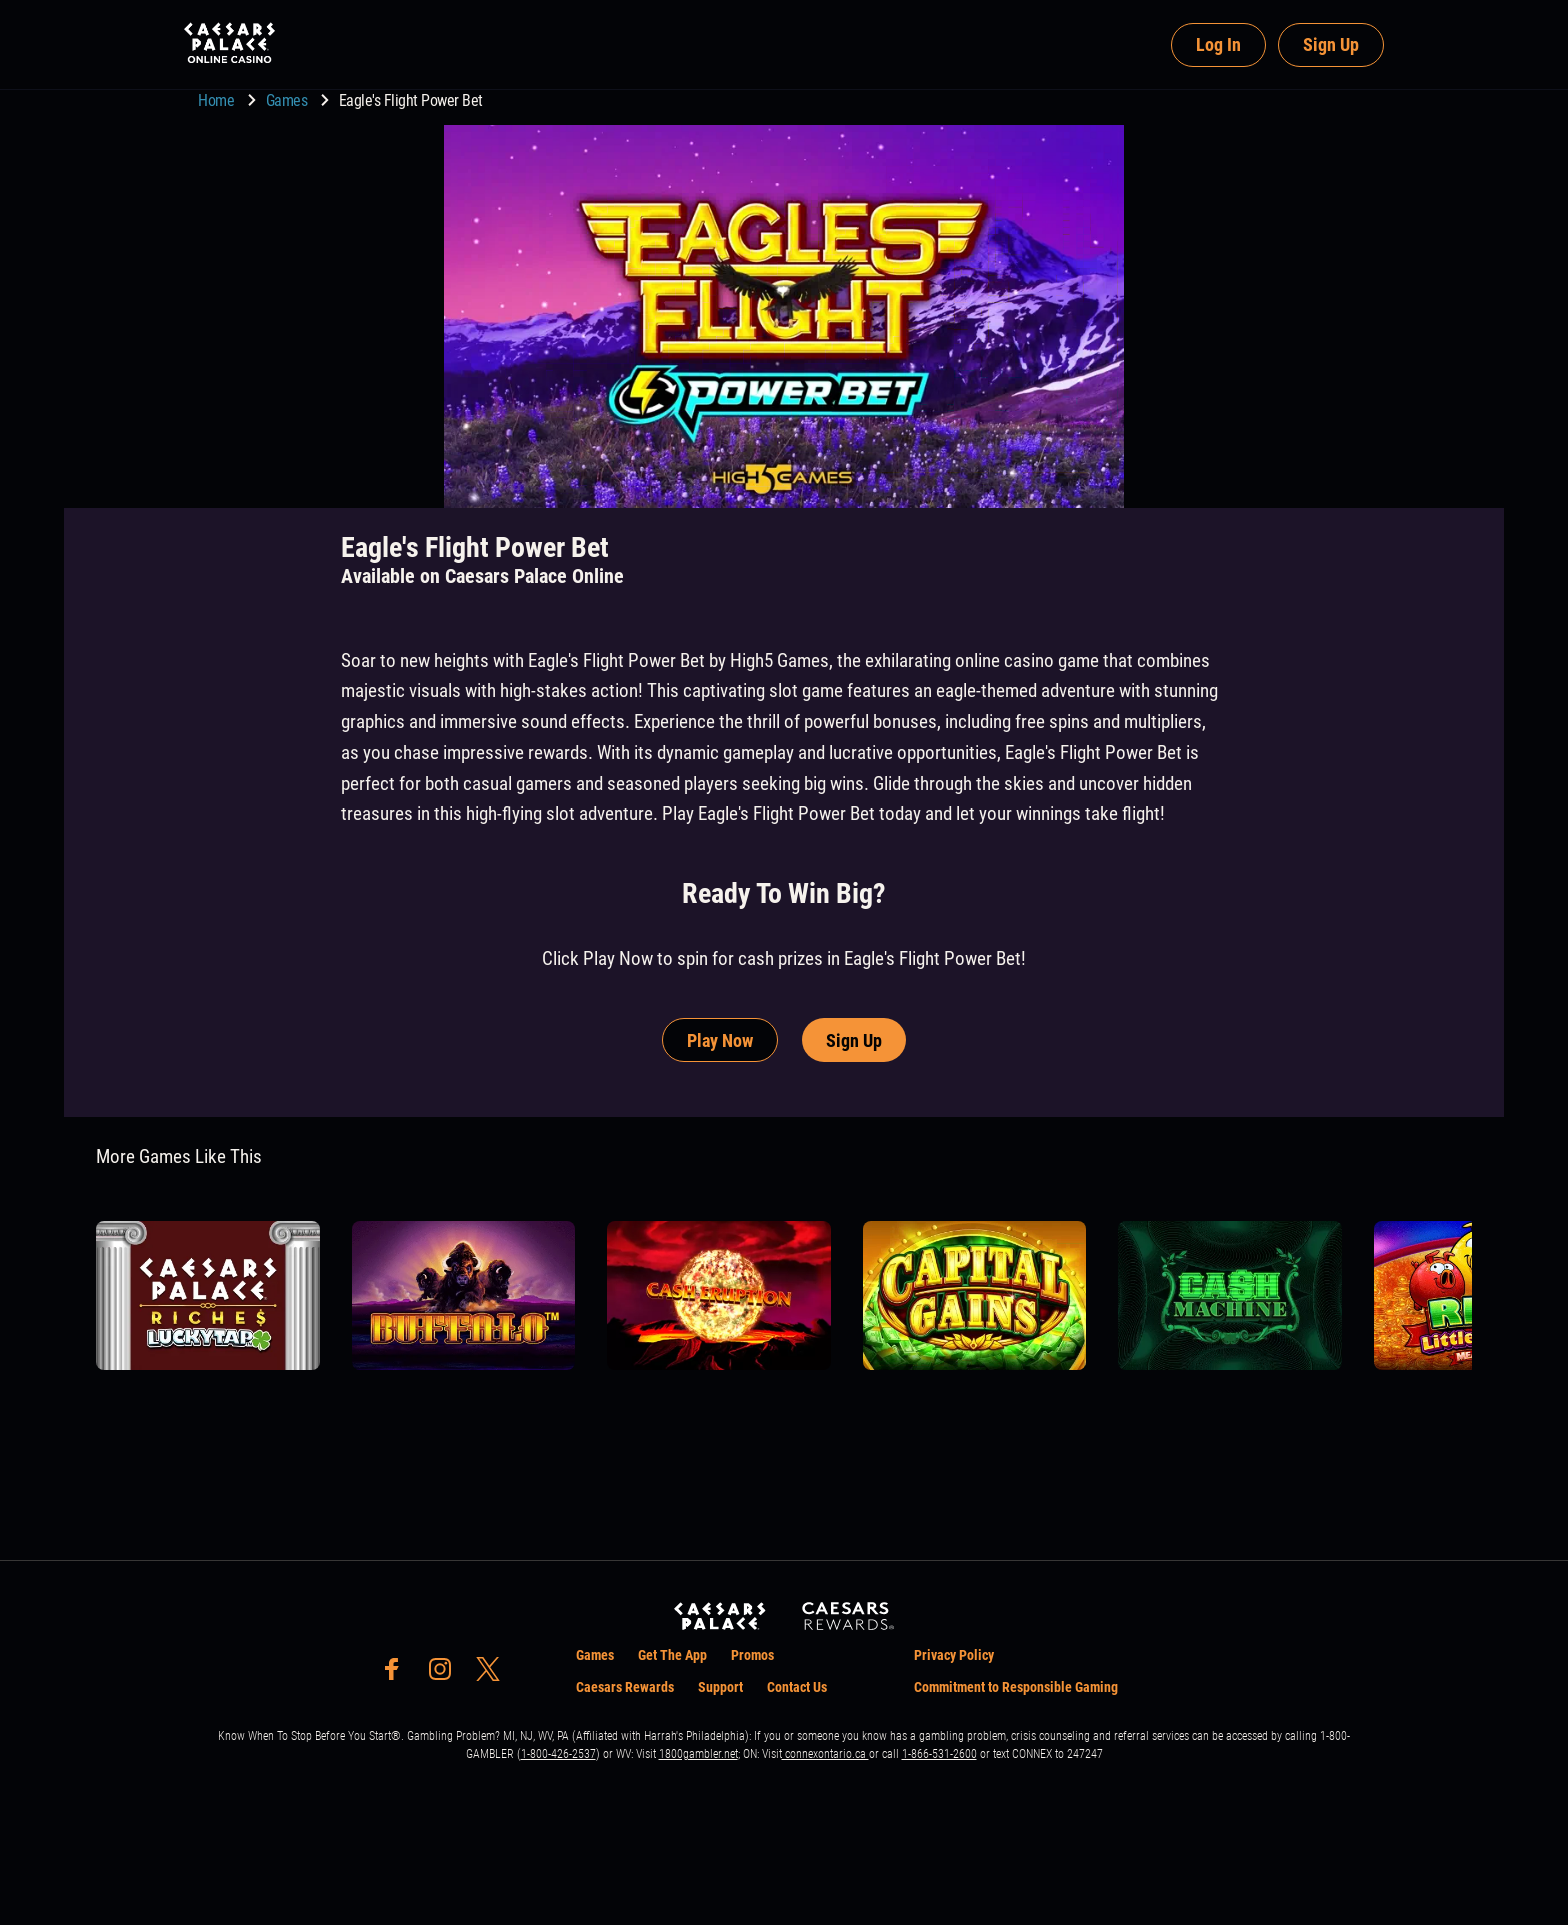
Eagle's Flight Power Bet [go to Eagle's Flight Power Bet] (411, 100)
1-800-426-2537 (558, 1754)
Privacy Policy (954, 1655)
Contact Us (797, 1687)
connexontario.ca (825, 1754)
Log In (1218, 44)
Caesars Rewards (625, 1687)
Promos (752, 1655)
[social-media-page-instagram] (446, 1674)
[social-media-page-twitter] (494, 1674)
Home (218, 100)
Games (288, 100)
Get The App (672, 1655)
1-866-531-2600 (939, 1754)
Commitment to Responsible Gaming (1016, 1687)
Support (720, 1687)
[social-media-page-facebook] (398, 1674)
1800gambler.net (698, 1754)
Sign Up (1331, 44)
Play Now (720, 1040)
